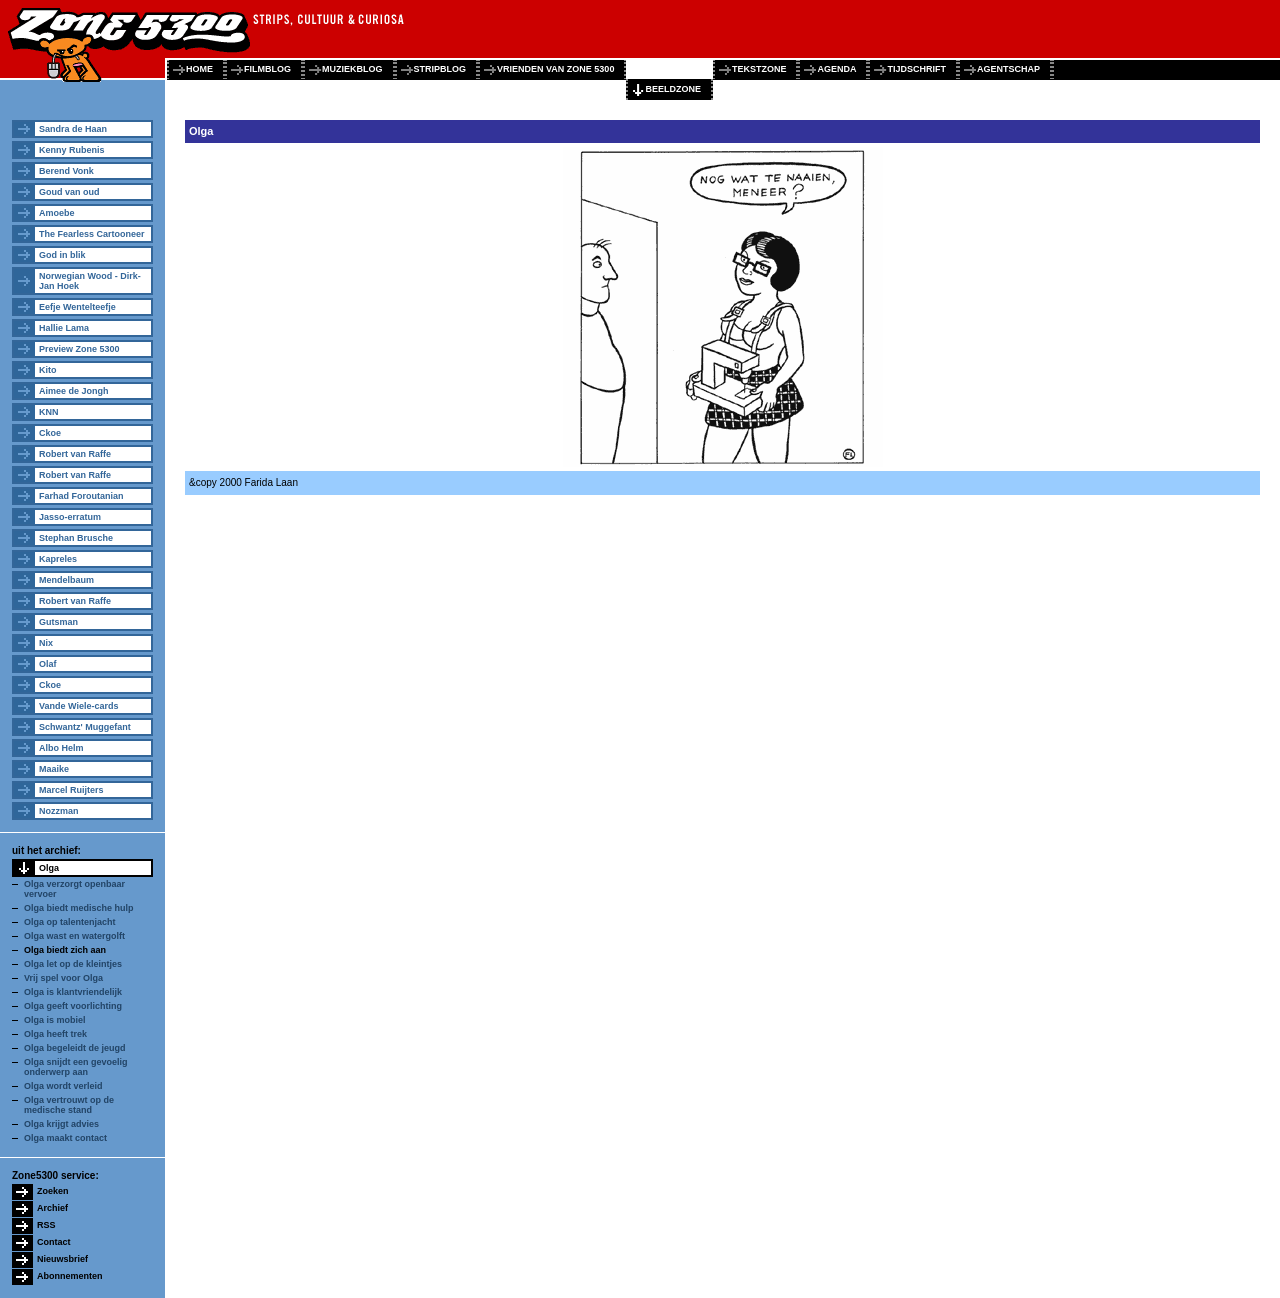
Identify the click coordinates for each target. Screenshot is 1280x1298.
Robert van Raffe (75, 454)
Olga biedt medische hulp (79, 908)
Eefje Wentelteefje (77, 307)
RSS (46, 1225)
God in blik (62, 255)
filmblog (267, 69)
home (199, 69)
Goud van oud (69, 192)
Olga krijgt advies (61, 1124)
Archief (52, 1208)
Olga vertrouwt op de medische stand (69, 1105)
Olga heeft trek (55, 1034)
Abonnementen (70, 1276)
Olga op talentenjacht (70, 922)
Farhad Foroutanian (81, 496)
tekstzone (759, 69)
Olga (49, 868)
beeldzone (673, 89)
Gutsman (58, 622)
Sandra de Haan (73, 129)
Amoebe (57, 213)
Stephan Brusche (76, 538)
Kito (48, 370)
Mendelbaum (66, 580)
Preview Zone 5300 (79, 349)
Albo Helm (61, 748)
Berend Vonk (66, 171)
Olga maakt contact (65, 1138)
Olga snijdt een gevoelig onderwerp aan (76, 1067)
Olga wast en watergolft (74, 936)
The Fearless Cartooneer (92, 234)
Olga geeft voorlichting (73, 1006)
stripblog (440, 69)
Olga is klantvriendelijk (73, 992)
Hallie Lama (64, 328)
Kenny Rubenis (72, 150)
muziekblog (352, 69)
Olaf (48, 664)
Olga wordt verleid (63, 1086)
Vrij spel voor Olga (63, 978)
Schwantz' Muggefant (85, 727)
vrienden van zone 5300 (555, 69)
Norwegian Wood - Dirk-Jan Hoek (90, 281)
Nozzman (59, 811)
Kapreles (58, 559)
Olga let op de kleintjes (73, 964)
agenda (836, 69)
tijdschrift (916, 69)
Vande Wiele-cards (78, 706)
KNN (49, 412)
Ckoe (50, 433)
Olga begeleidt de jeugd (75, 1048)
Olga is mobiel (55, 1020)
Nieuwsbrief (62, 1259)
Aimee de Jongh (74, 391)
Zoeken (53, 1191)
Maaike (54, 769)
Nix (46, 643)
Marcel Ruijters (71, 790)
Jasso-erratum (70, 517)
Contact (54, 1242)
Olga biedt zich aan (65, 950)
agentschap (1008, 69)
